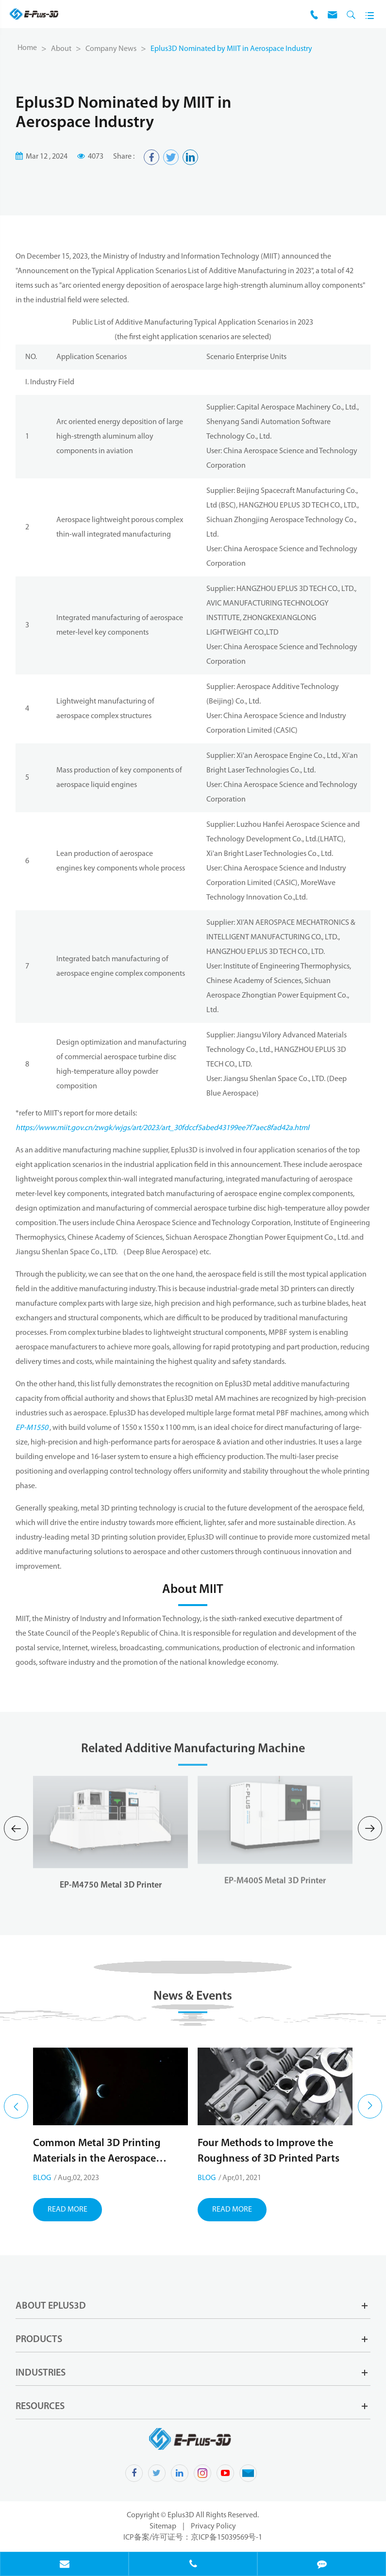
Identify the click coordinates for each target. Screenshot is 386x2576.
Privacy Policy (213, 2526)
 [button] (16, 1828)
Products (39, 2340)
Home (27, 48)
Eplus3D (182, 2515)
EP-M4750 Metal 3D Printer (111, 1869)
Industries (41, 2373)
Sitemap (163, 2526)
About (61, 49)
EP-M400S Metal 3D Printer (275, 1865)
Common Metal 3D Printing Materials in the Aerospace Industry (97, 2152)
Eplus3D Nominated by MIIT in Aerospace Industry (231, 49)
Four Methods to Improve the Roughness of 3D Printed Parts (268, 2151)
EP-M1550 (32, 1428)
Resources (40, 2407)
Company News (110, 49)
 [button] (16, 2106)
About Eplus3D (51, 2306)
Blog (42, 2178)
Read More (67, 2210)
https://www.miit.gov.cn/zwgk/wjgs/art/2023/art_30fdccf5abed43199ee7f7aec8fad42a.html (162, 1128)
